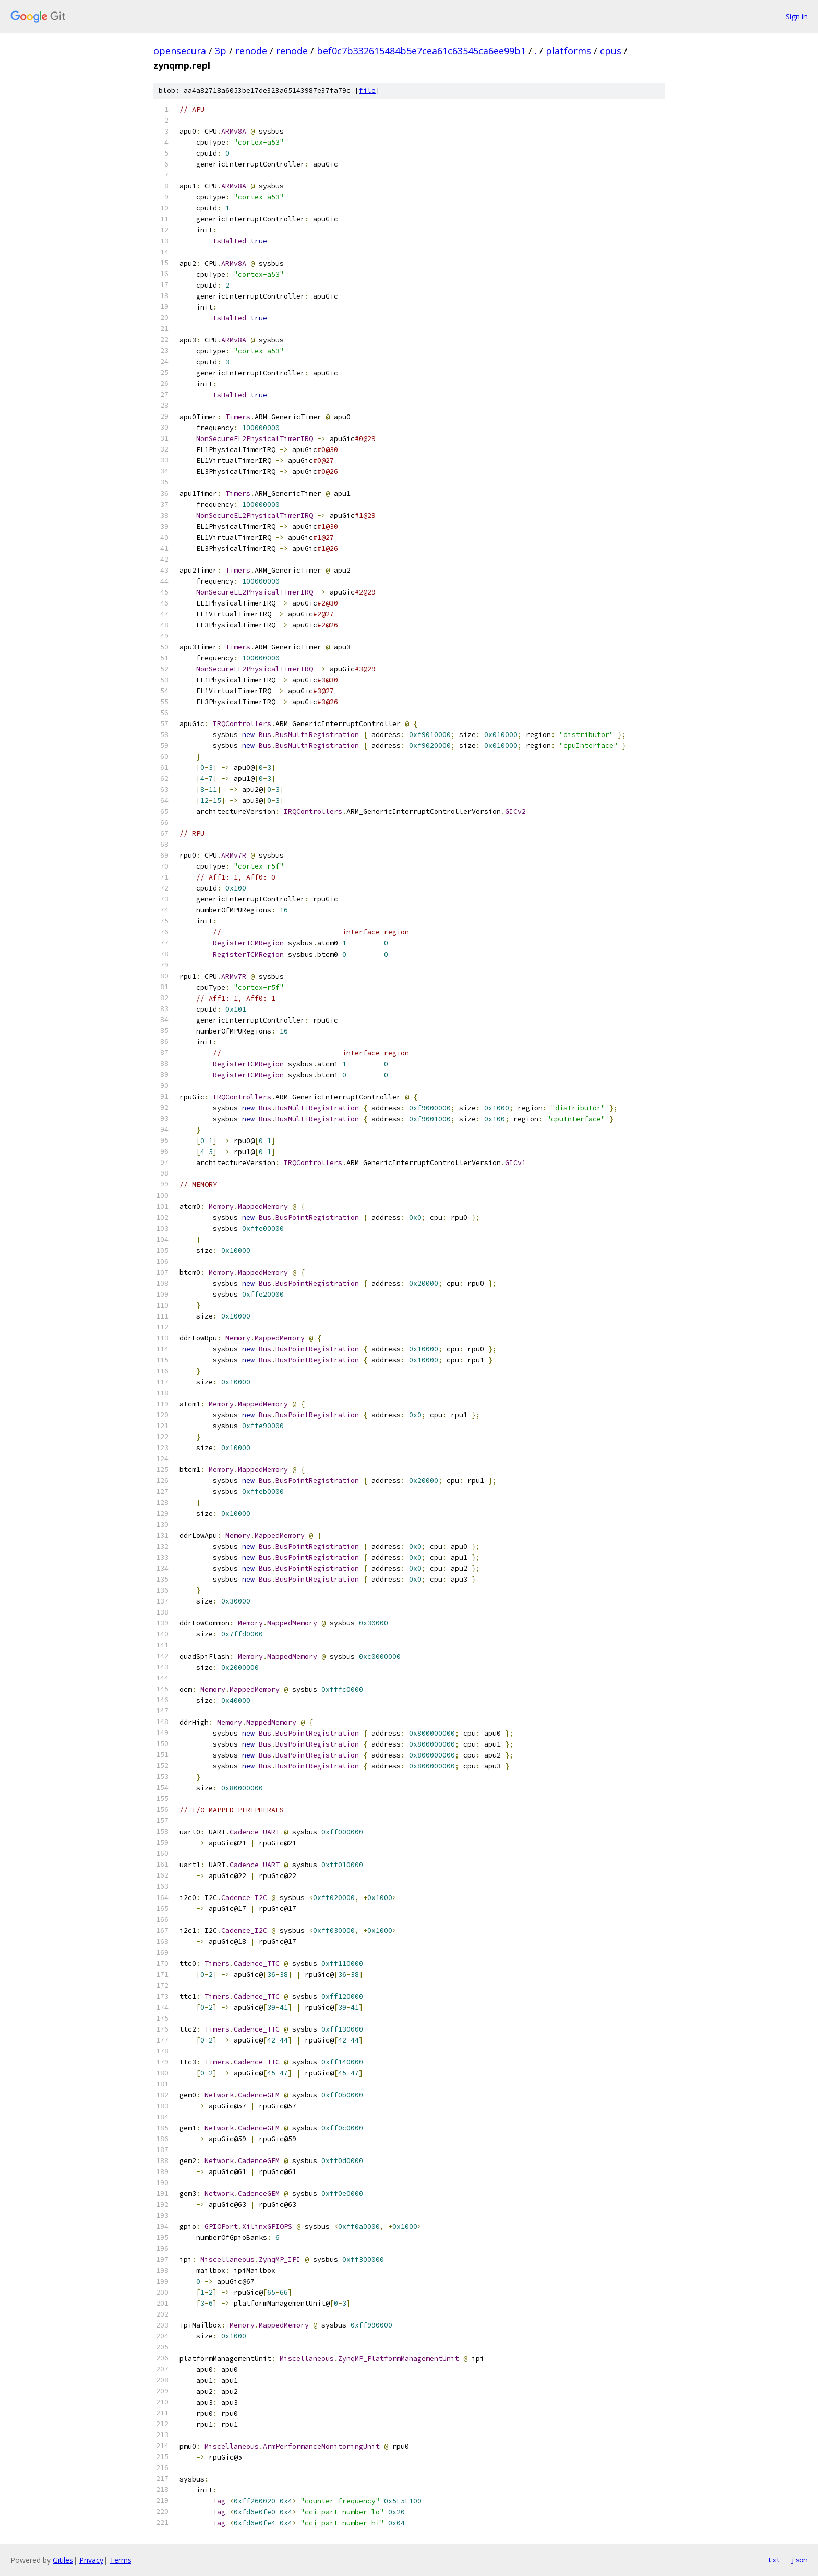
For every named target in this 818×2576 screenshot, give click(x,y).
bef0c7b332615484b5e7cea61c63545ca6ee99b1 (421, 50)
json (799, 2560)
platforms (568, 50)
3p (220, 50)
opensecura (179, 50)
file (367, 90)
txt (774, 2560)
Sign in (797, 16)
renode (251, 50)
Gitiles (63, 2560)
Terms (120, 2560)
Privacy (91, 2560)
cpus (610, 50)
